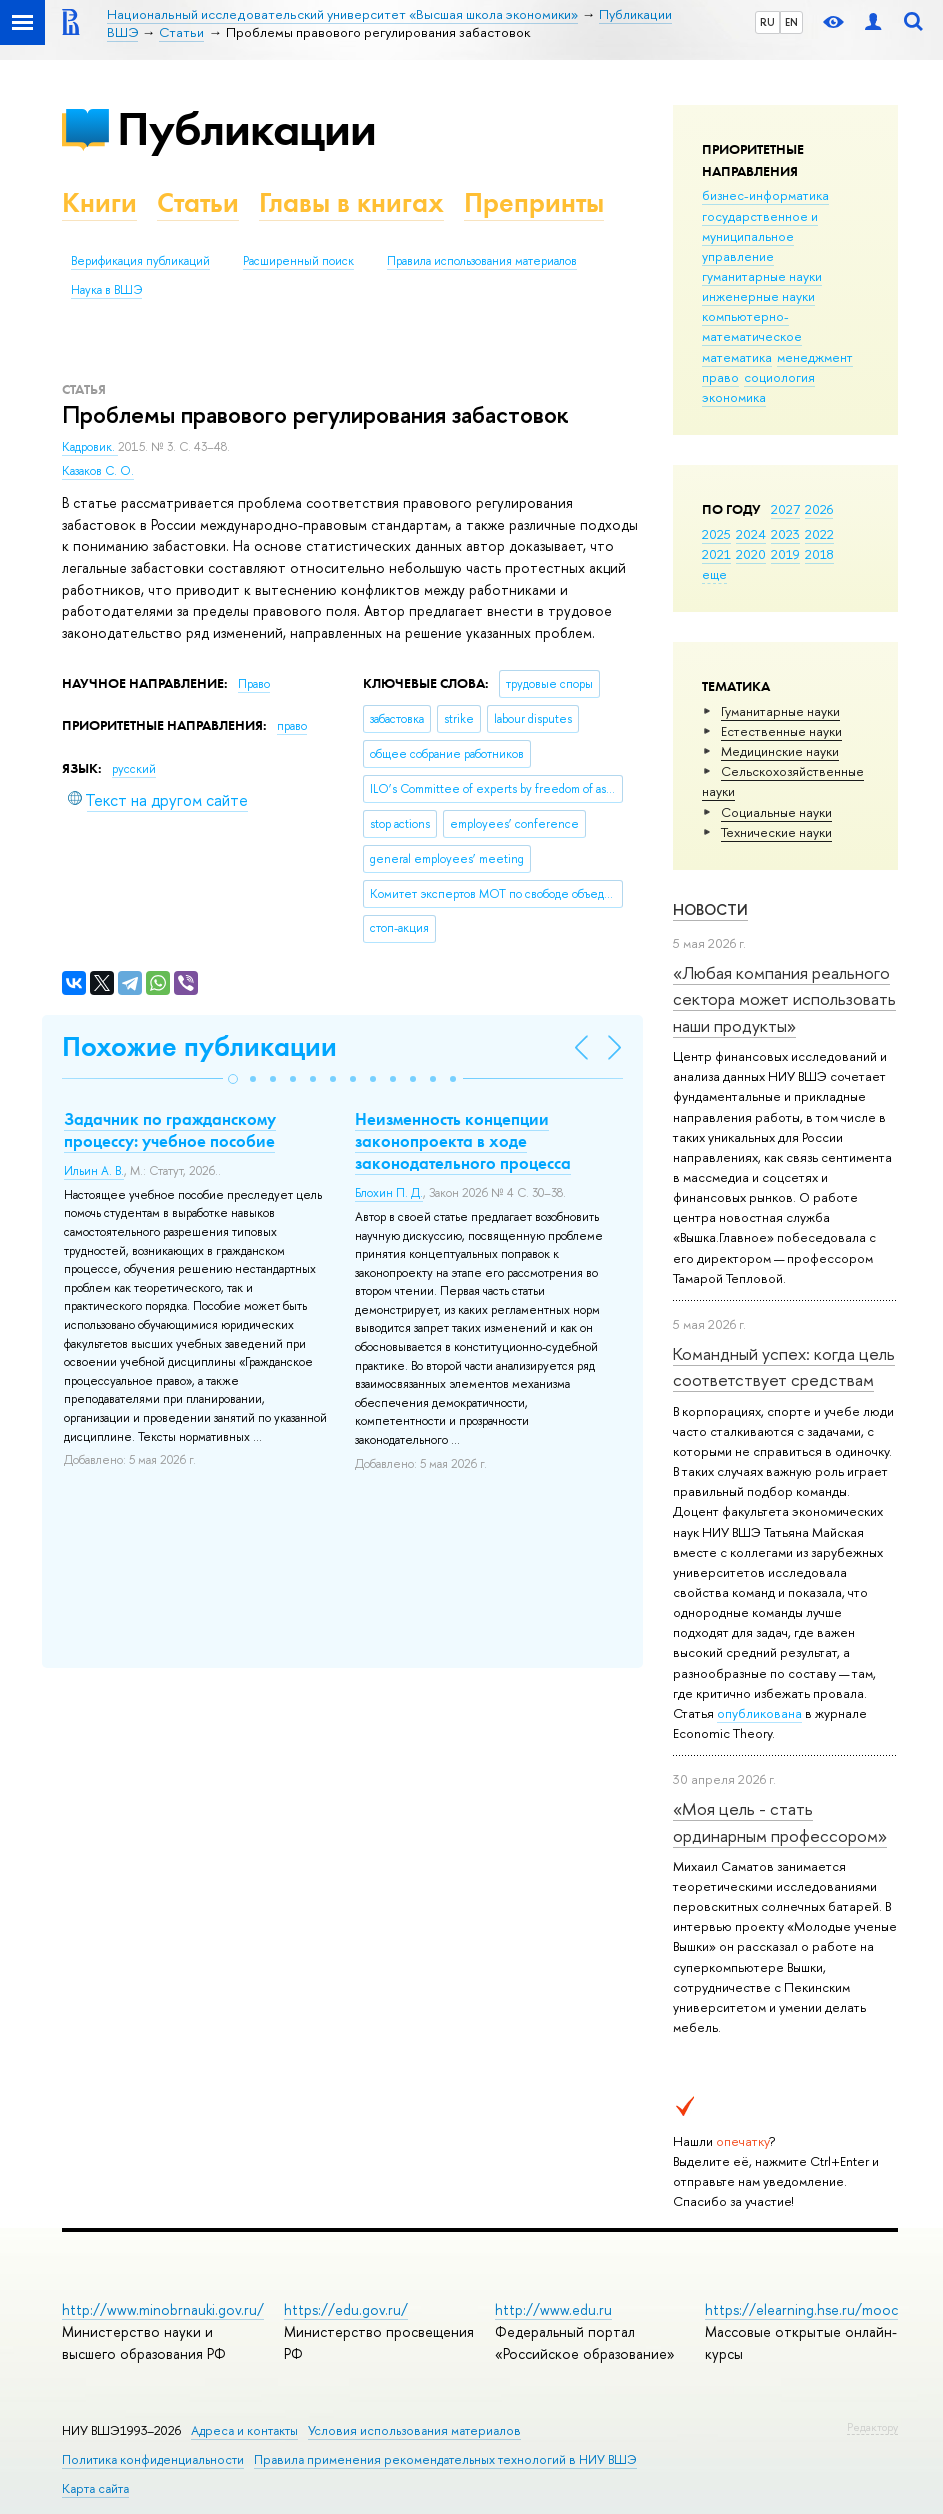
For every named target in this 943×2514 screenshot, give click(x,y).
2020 (751, 554)
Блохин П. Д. (389, 1193)
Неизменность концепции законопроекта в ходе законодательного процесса (463, 1141)
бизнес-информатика (765, 195)
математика (737, 357)
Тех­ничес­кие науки (776, 832)
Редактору (872, 2427)
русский (134, 769)
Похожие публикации (199, 1046)
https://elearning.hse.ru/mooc (801, 2309)
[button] (233, 1079)
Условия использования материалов (414, 2430)
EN (791, 22)
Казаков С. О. (98, 471)
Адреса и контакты (244, 2430)
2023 (785, 534)
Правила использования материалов (482, 261)
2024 (751, 534)
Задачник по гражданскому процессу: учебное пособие (170, 1130)
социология (779, 377)
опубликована (759, 1713)
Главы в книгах (351, 202)
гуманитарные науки (762, 276)
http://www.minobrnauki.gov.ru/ (163, 2309)
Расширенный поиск (298, 261)
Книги (99, 202)
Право (254, 684)
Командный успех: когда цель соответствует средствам (784, 1366)
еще (714, 574)
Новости (710, 909)
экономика (734, 397)
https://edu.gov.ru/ (346, 2309)
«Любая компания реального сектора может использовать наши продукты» (784, 999)
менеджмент (815, 357)
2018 (819, 554)
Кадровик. (90, 447)
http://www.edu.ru (553, 2309)
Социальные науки (776, 812)
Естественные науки (781, 731)
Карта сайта (95, 2488)
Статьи (198, 202)
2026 (819, 509)
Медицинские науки (780, 751)
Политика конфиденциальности (153, 2459)
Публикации (246, 128)
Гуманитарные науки (780, 711)
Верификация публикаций (140, 261)
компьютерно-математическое (752, 326)
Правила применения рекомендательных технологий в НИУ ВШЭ (445, 2459)
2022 (819, 534)
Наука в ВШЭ (106, 290)
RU (767, 22)
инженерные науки (758, 296)
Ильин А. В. (94, 1171)
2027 (785, 509)
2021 (716, 554)
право (720, 377)
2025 (716, 534)
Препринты (534, 202)
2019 (785, 554)
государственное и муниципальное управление (760, 236)
